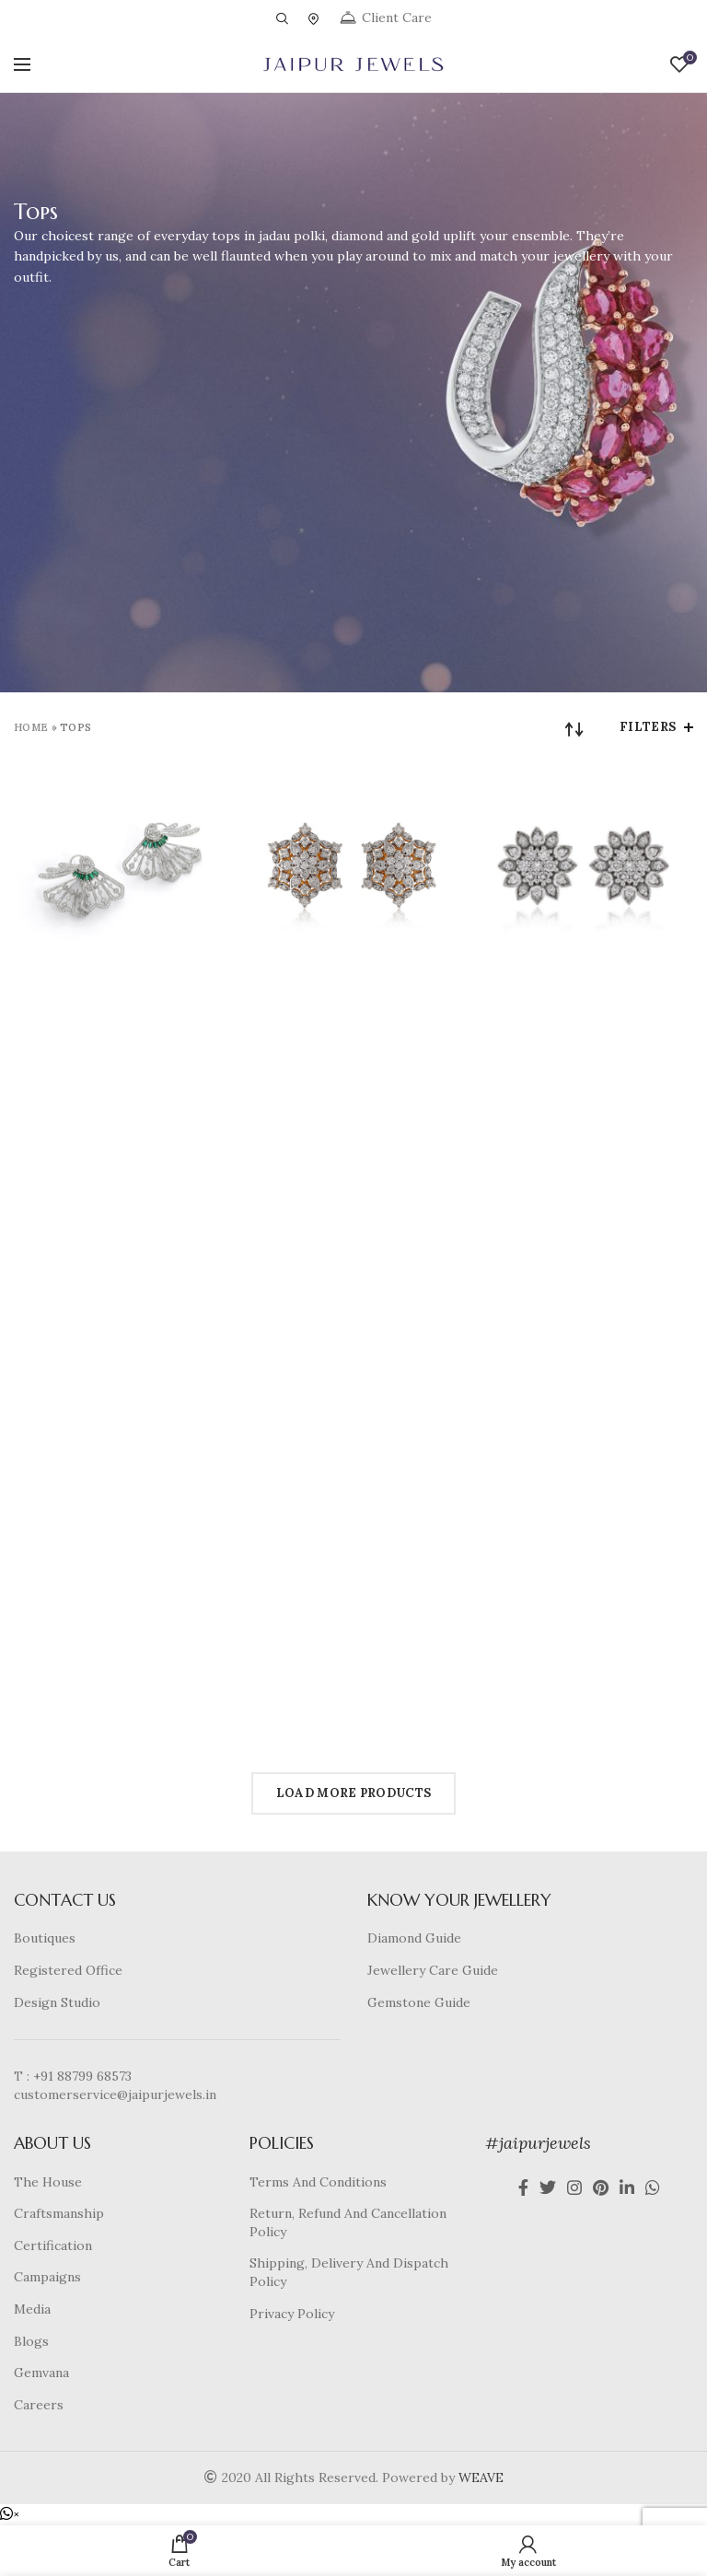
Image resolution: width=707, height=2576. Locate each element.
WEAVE (481, 2477)
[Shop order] (574, 729)
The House (48, 2182)
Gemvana (41, 2372)
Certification (53, 2245)
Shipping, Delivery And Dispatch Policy (348, 2272)
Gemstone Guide (418, 2002)
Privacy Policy (291, 2313)
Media (32, 2309)
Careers (39, 2404)
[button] (9, 2514)
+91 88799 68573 (82, 2076)
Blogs (31, 2341)
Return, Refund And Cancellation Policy (347, 2222)
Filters (648, 727)
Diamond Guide (414, 1938)
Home (31, 727)
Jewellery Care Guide (432, 1970)
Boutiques (44, 1938)
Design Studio (57, 2002)
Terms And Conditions (318, 2182)
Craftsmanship (59, 2213)
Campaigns (47, 2277)
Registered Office (68, 1970)
